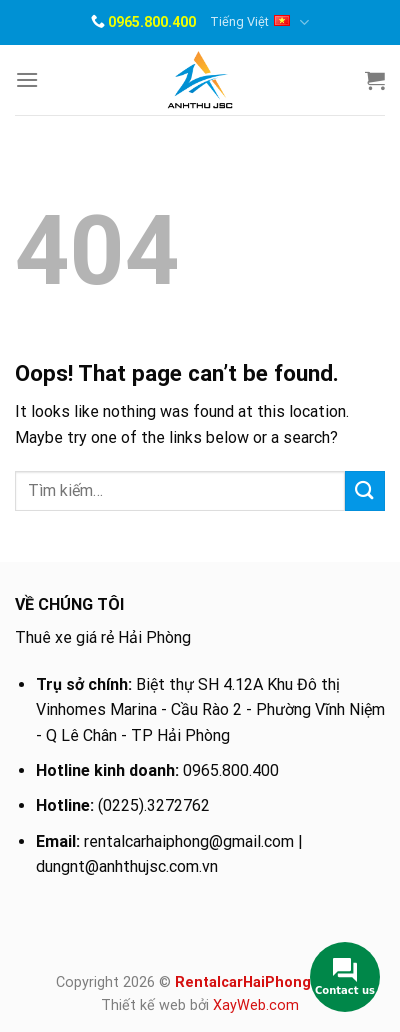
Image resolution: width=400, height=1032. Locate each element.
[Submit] (365, 490)
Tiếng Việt (259, 22)
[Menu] (27, 79)
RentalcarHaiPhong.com (259, 982)
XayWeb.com (256, 1005)
